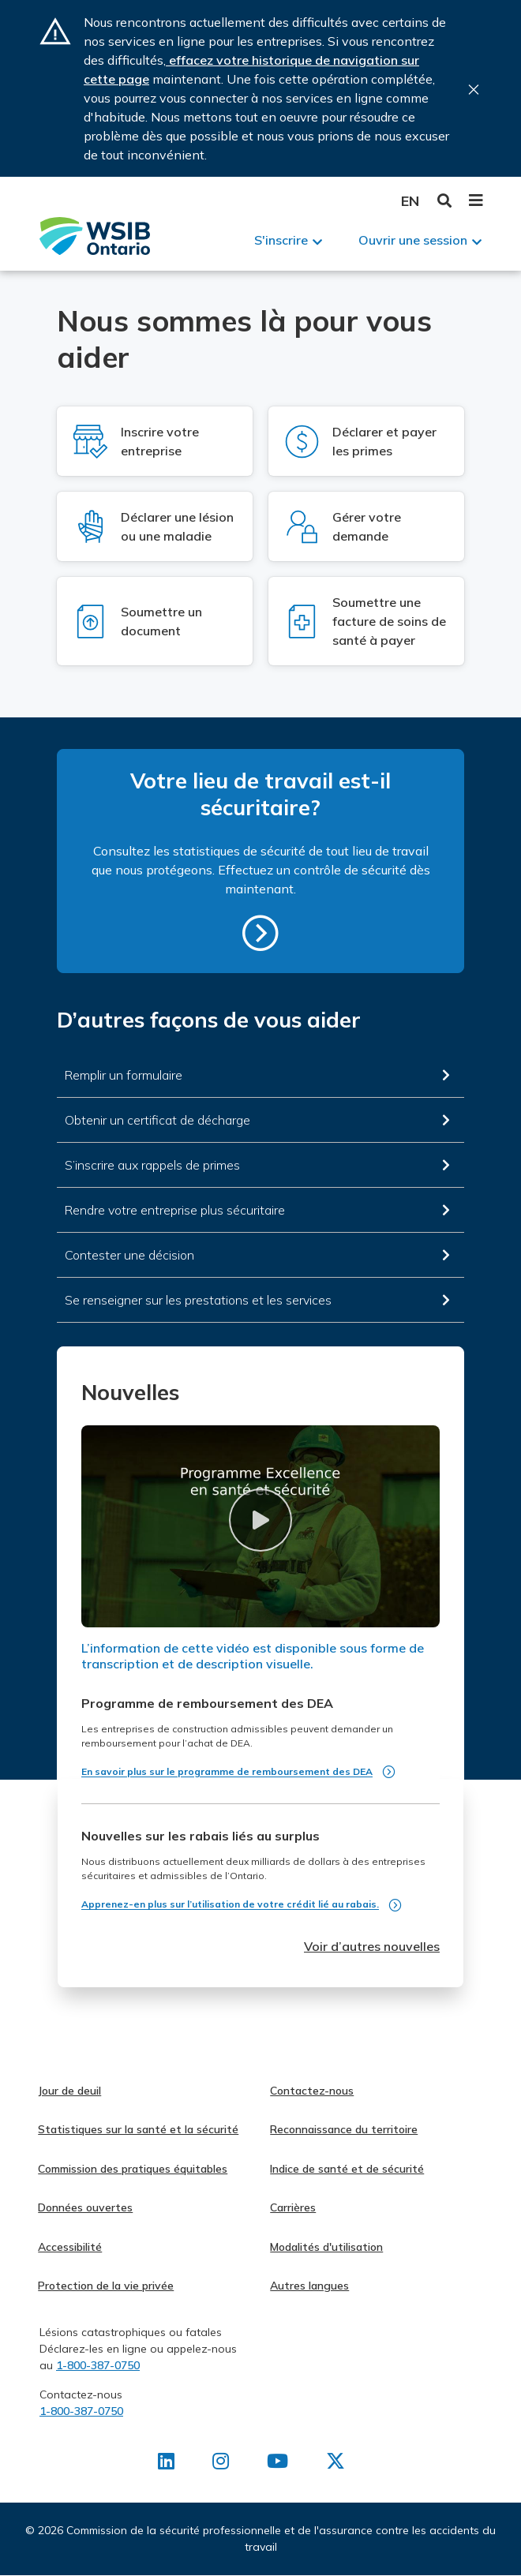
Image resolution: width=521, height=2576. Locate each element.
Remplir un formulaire (123, 1075)
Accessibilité (70, 2247)
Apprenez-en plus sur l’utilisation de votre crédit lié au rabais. (230, 1904)
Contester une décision (129, 1255)
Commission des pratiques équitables (132, 2169)
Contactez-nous (312, 2091)
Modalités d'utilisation (326, 2247)
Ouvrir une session (412, 240)
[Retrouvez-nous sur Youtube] (277, 2464)
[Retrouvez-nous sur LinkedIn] (166, 2464)
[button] (260, 1519)
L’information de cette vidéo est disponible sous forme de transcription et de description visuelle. (252, 1656)
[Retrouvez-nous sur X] (335, 2464)
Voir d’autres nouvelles (372, 1946)
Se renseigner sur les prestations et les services (198, 1300)
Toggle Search (445, 201)
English (410, 201)
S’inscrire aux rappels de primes (152, 1165)
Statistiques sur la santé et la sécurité (138, 2129)
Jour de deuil (69, 2091)
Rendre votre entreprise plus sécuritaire (175, 1210)
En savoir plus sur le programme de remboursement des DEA (227, 1771)
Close (474, 89)
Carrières (293, 2207)
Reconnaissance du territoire (344, 2129)
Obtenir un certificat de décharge (157, 1120)
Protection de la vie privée (106, 2285)
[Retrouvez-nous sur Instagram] (220, 2464)
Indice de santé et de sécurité (347, 2169)
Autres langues (309, 2285)
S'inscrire (281, 240)
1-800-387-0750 (98, 2365)
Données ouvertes (85, 2207)
